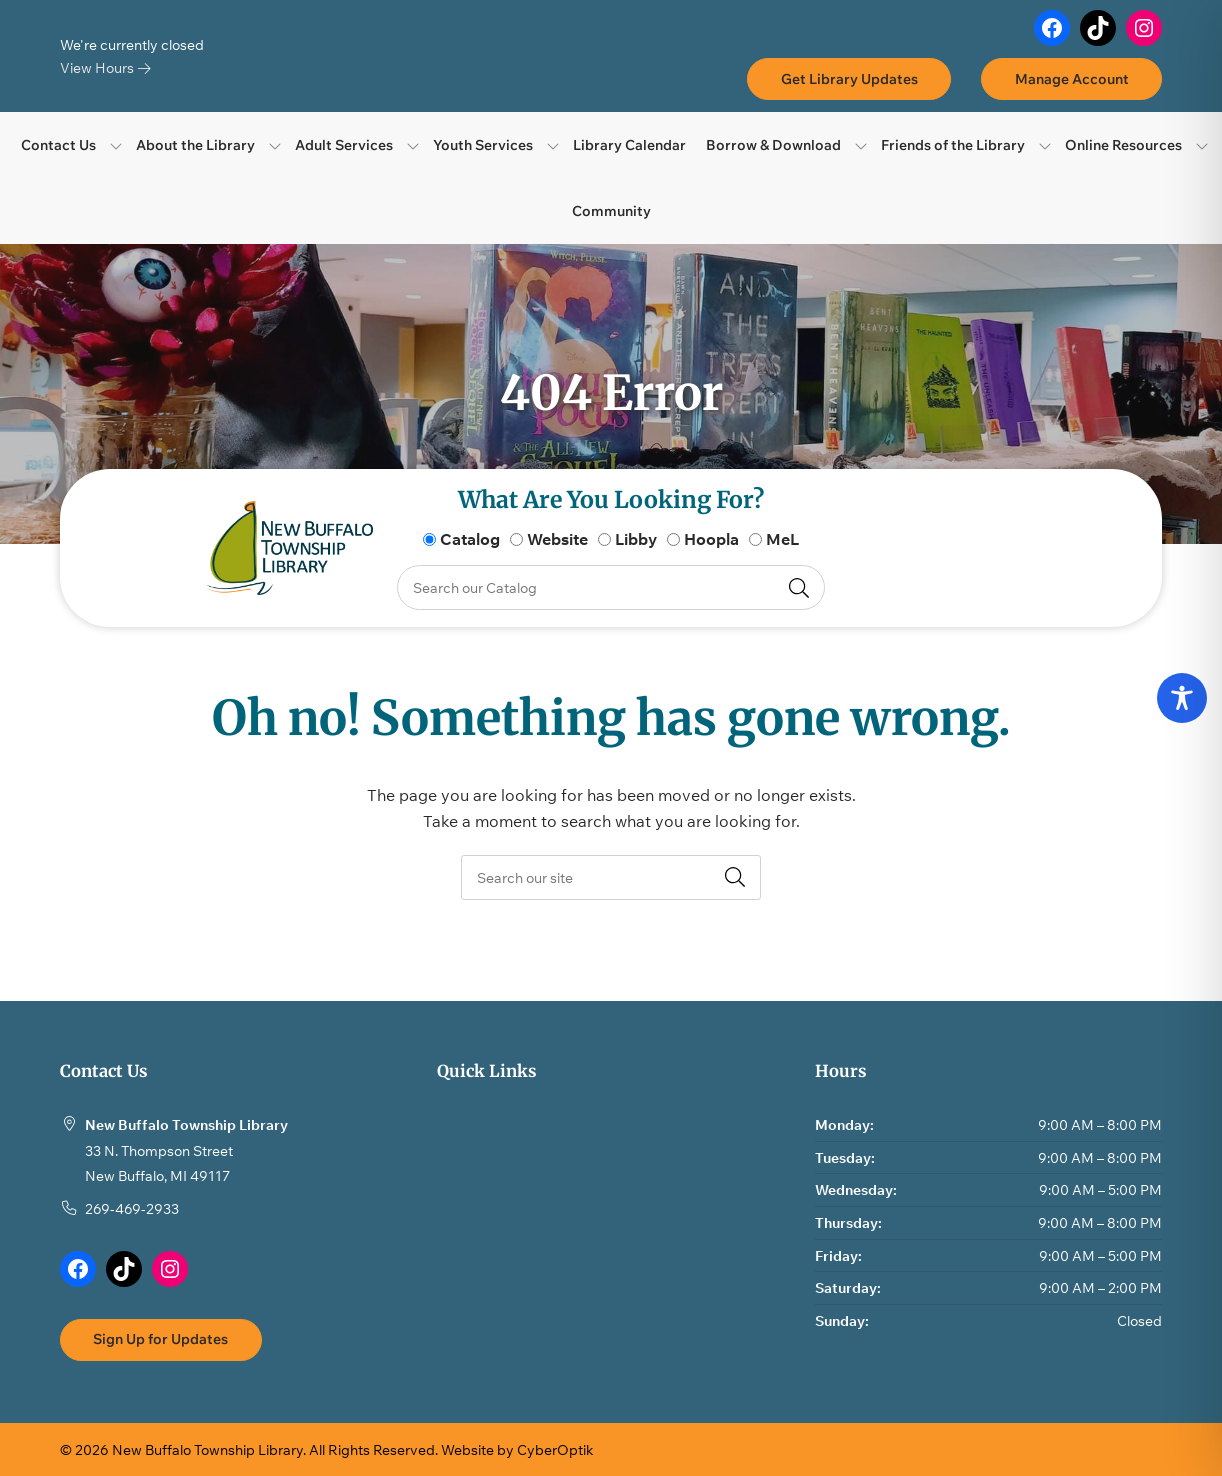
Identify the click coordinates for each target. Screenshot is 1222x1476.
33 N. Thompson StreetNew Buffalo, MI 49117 (159, 1163)
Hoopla (711, 539)
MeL (782, 539)
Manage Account (1072, 78)
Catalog (470, 539)
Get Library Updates (849, 78)
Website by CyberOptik (517, 1449)
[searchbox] (611, 877)
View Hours (105, 67)
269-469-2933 (132, 1208)
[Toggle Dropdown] (116, 145)
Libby (636, 539)
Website (557, 539)
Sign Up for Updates (160, 1338)
